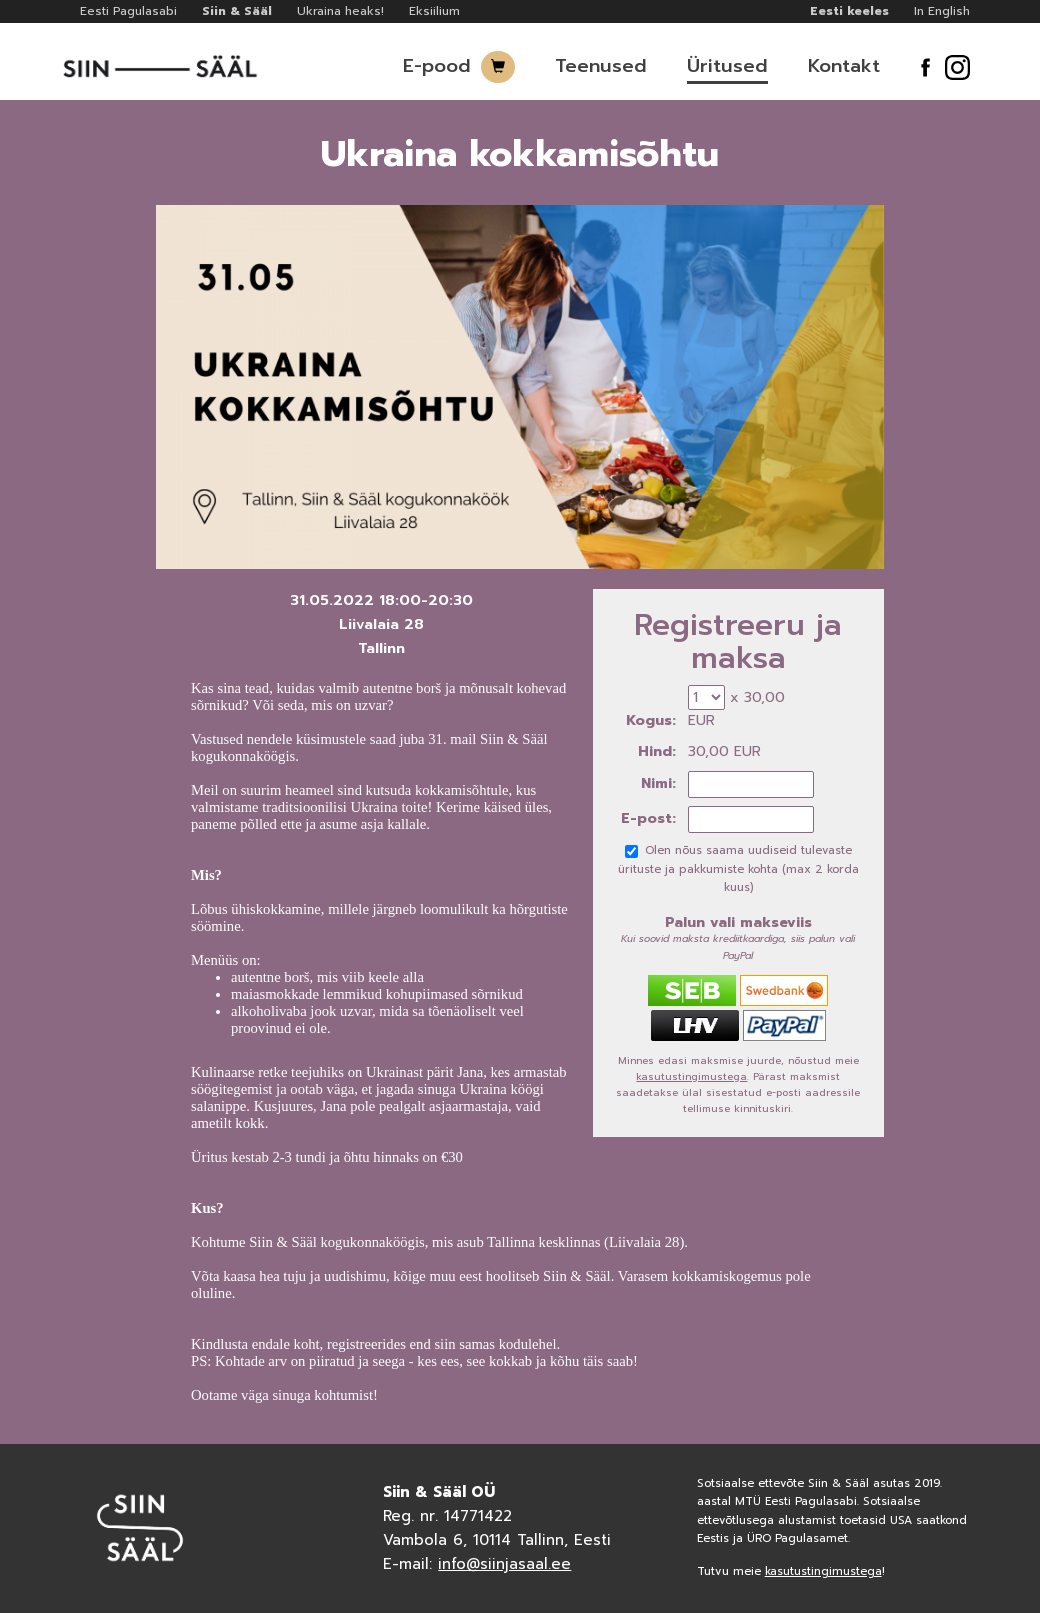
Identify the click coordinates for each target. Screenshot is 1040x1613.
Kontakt (844, 66)
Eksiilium (434, 11)
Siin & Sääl (237, 11)
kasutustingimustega (691, 1076)
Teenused (601, 66)
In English (942, 11)
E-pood (437, 66)
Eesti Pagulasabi (128, 11)
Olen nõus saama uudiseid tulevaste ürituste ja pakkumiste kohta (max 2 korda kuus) (738, 868)
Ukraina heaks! (340, 11)
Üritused (727, 66)
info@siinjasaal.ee (504, 1564)
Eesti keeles (849, 11)
